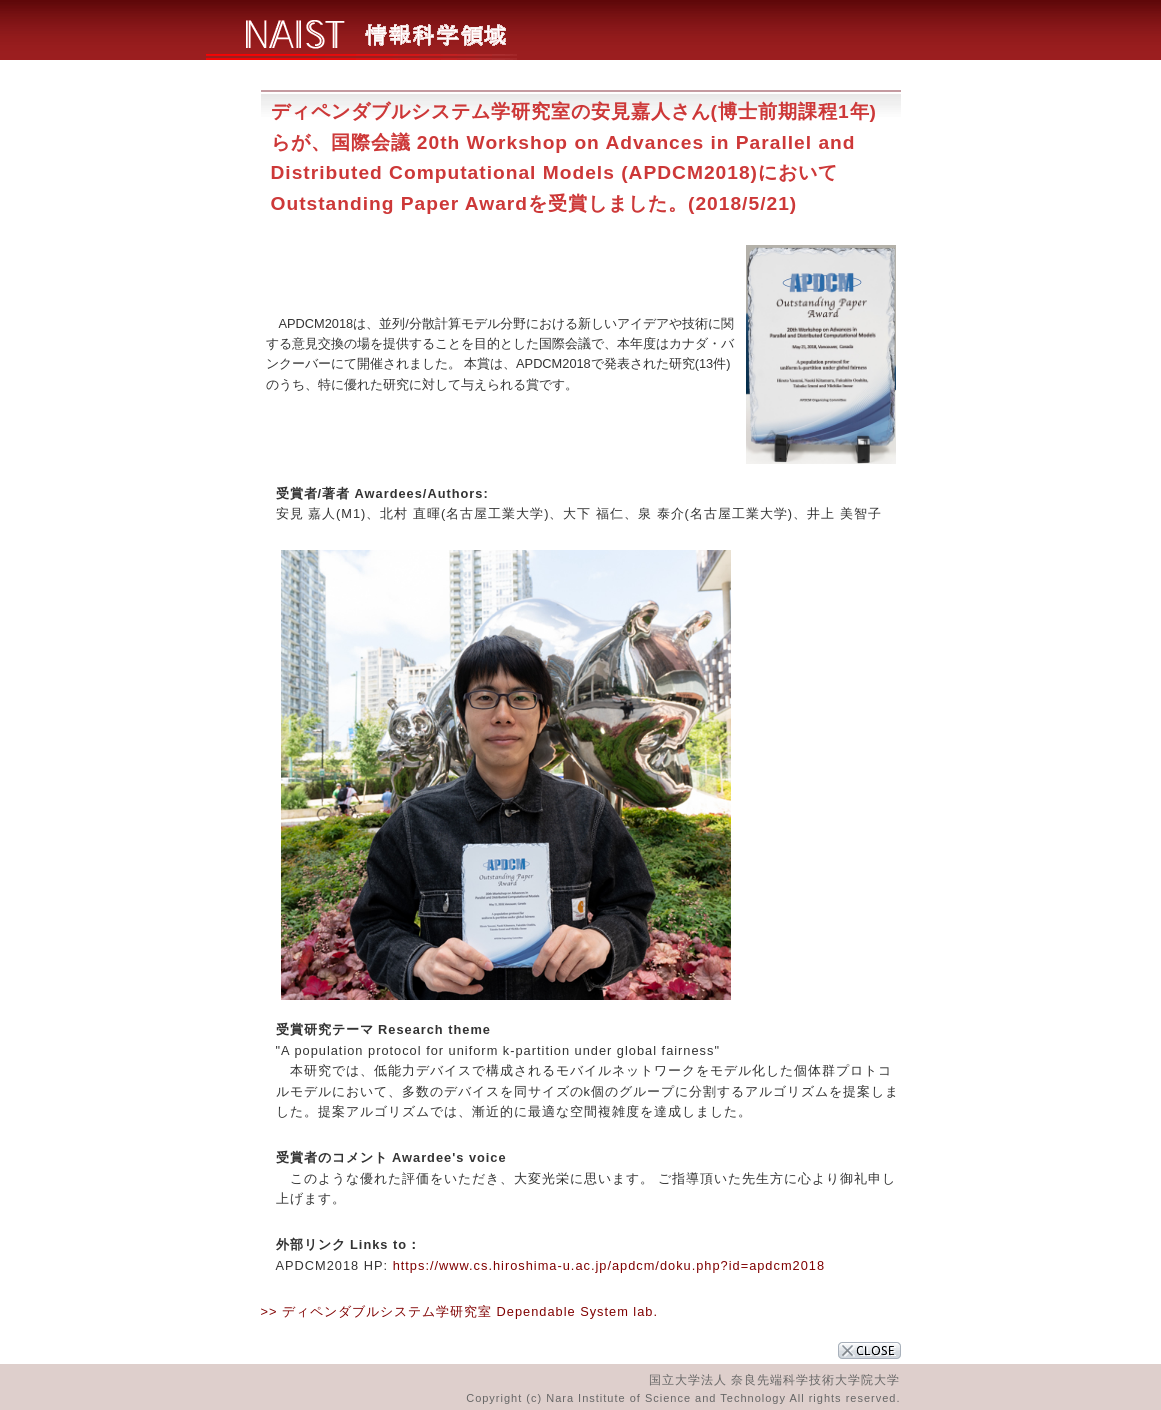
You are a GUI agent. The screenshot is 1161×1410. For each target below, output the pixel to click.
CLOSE (869, 1350)
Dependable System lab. (577, 1311)
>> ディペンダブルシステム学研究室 (377, 1311)
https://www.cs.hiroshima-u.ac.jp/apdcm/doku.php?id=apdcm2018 (606, 1265)
